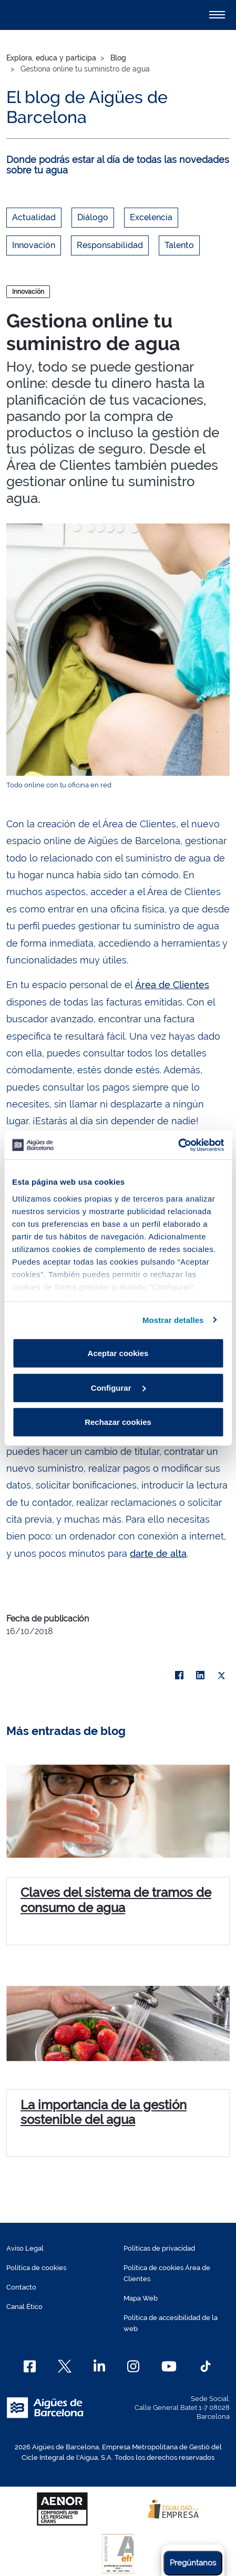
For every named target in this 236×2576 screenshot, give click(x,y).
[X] (221, 1675)
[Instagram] (133, 2366)
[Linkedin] (100, 2366)
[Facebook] (30, 2366)
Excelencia (151, 217)
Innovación (33, 245)
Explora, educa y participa (51, 58)
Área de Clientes (172, 984)
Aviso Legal (25, 2248)
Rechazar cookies (118, 1422)
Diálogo (92, 217)
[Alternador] (217, 15)
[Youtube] (169, 2366)
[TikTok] (205, 2366)
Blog (118, 58)
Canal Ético (24, 2307)
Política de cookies (36, 2268)
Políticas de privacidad (159, 2248)
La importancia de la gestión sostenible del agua (103, 2112)
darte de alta (158, 1553)
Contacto (21, 2287)
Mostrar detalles (173, 1319)
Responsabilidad (110, 245)
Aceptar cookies (118, 1353)
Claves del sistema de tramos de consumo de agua (115, 1900)
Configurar (118, 1387)
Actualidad (34, 217)
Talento (179, 245)
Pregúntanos (193, 2563)
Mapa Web (141, 2298)
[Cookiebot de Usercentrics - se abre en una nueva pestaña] (178, 1145)
